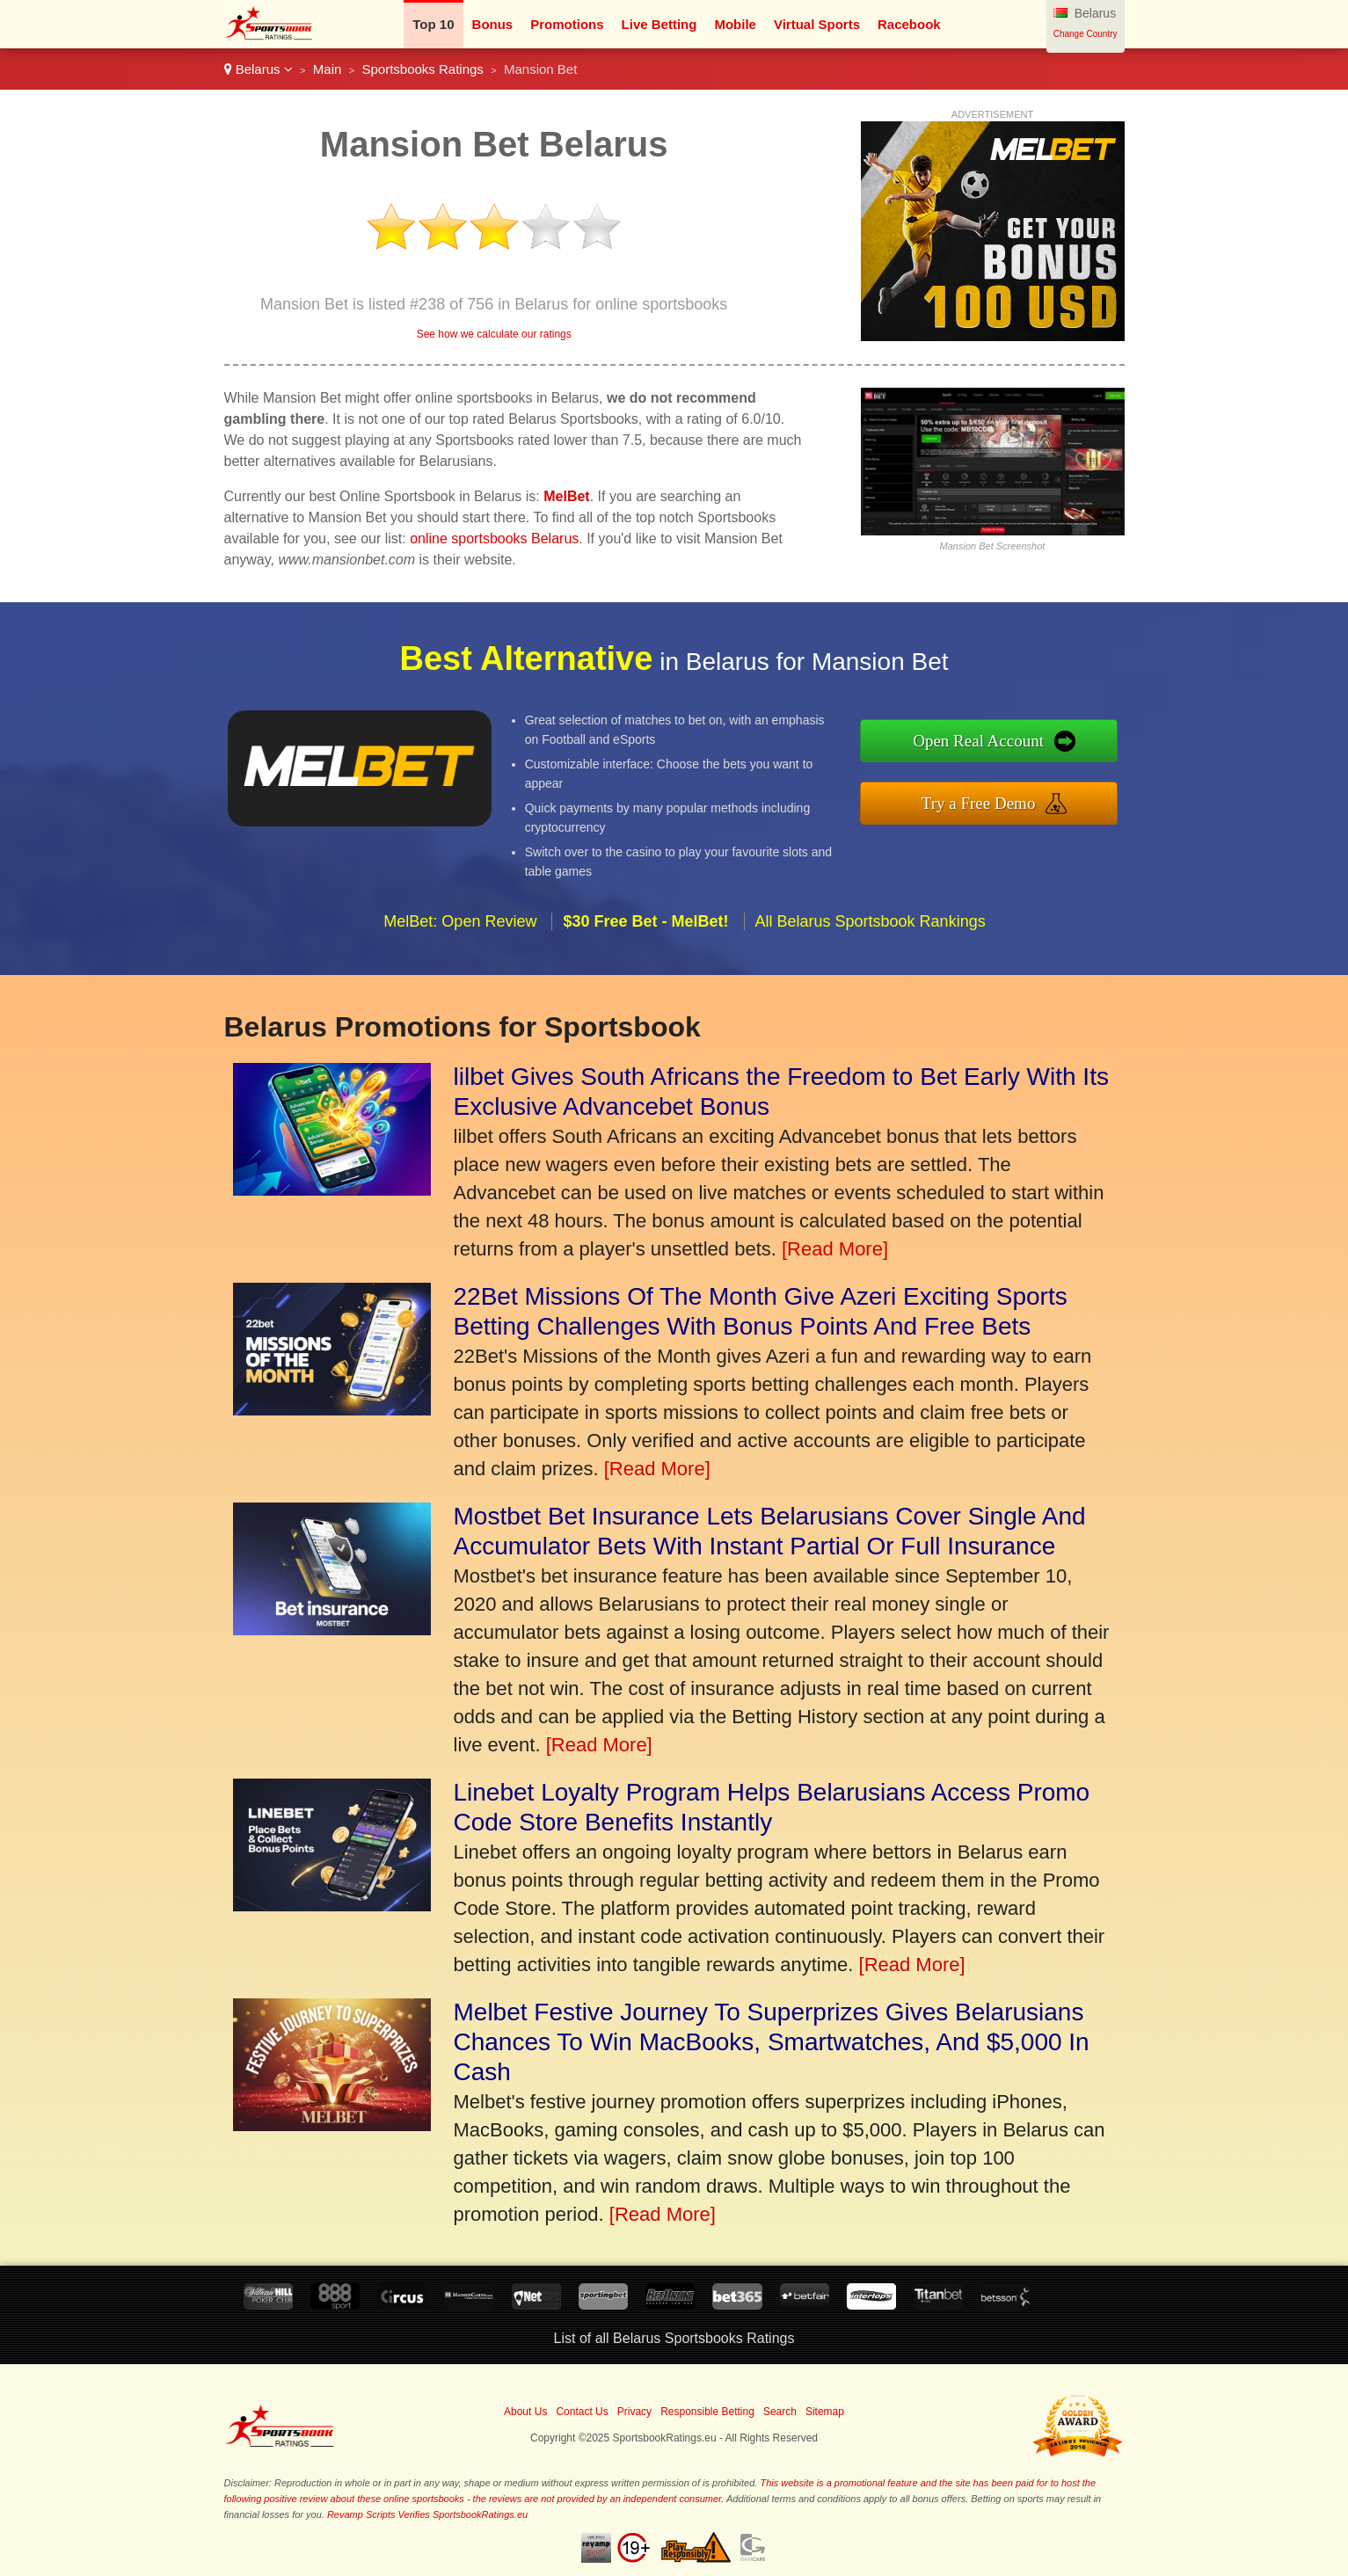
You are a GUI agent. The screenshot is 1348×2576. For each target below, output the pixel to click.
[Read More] (835, 1249)
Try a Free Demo (1018, 797)
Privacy (634, 2411)
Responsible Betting (707, 2411)
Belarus (258, 69)
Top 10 (433, 24)
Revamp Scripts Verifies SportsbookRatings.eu (427, 2514)
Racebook (909, 24)
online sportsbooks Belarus (494, 538)
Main (327, 69)
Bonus (493, 24)
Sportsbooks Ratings (422, 69)
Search (780, 2411)
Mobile (735, 24)
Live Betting (659, 24)
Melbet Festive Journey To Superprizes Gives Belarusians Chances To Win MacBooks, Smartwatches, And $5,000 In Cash (771, 2041)
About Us (525, 2411)
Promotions (566, 24)
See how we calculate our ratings (494, 334)
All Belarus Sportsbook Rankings (870, 958)
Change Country (1085, 34)
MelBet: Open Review (459, 958)
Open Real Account (1018, 745)
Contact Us (582, 2411)
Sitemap (824, 2411)
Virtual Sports (817, 24)
